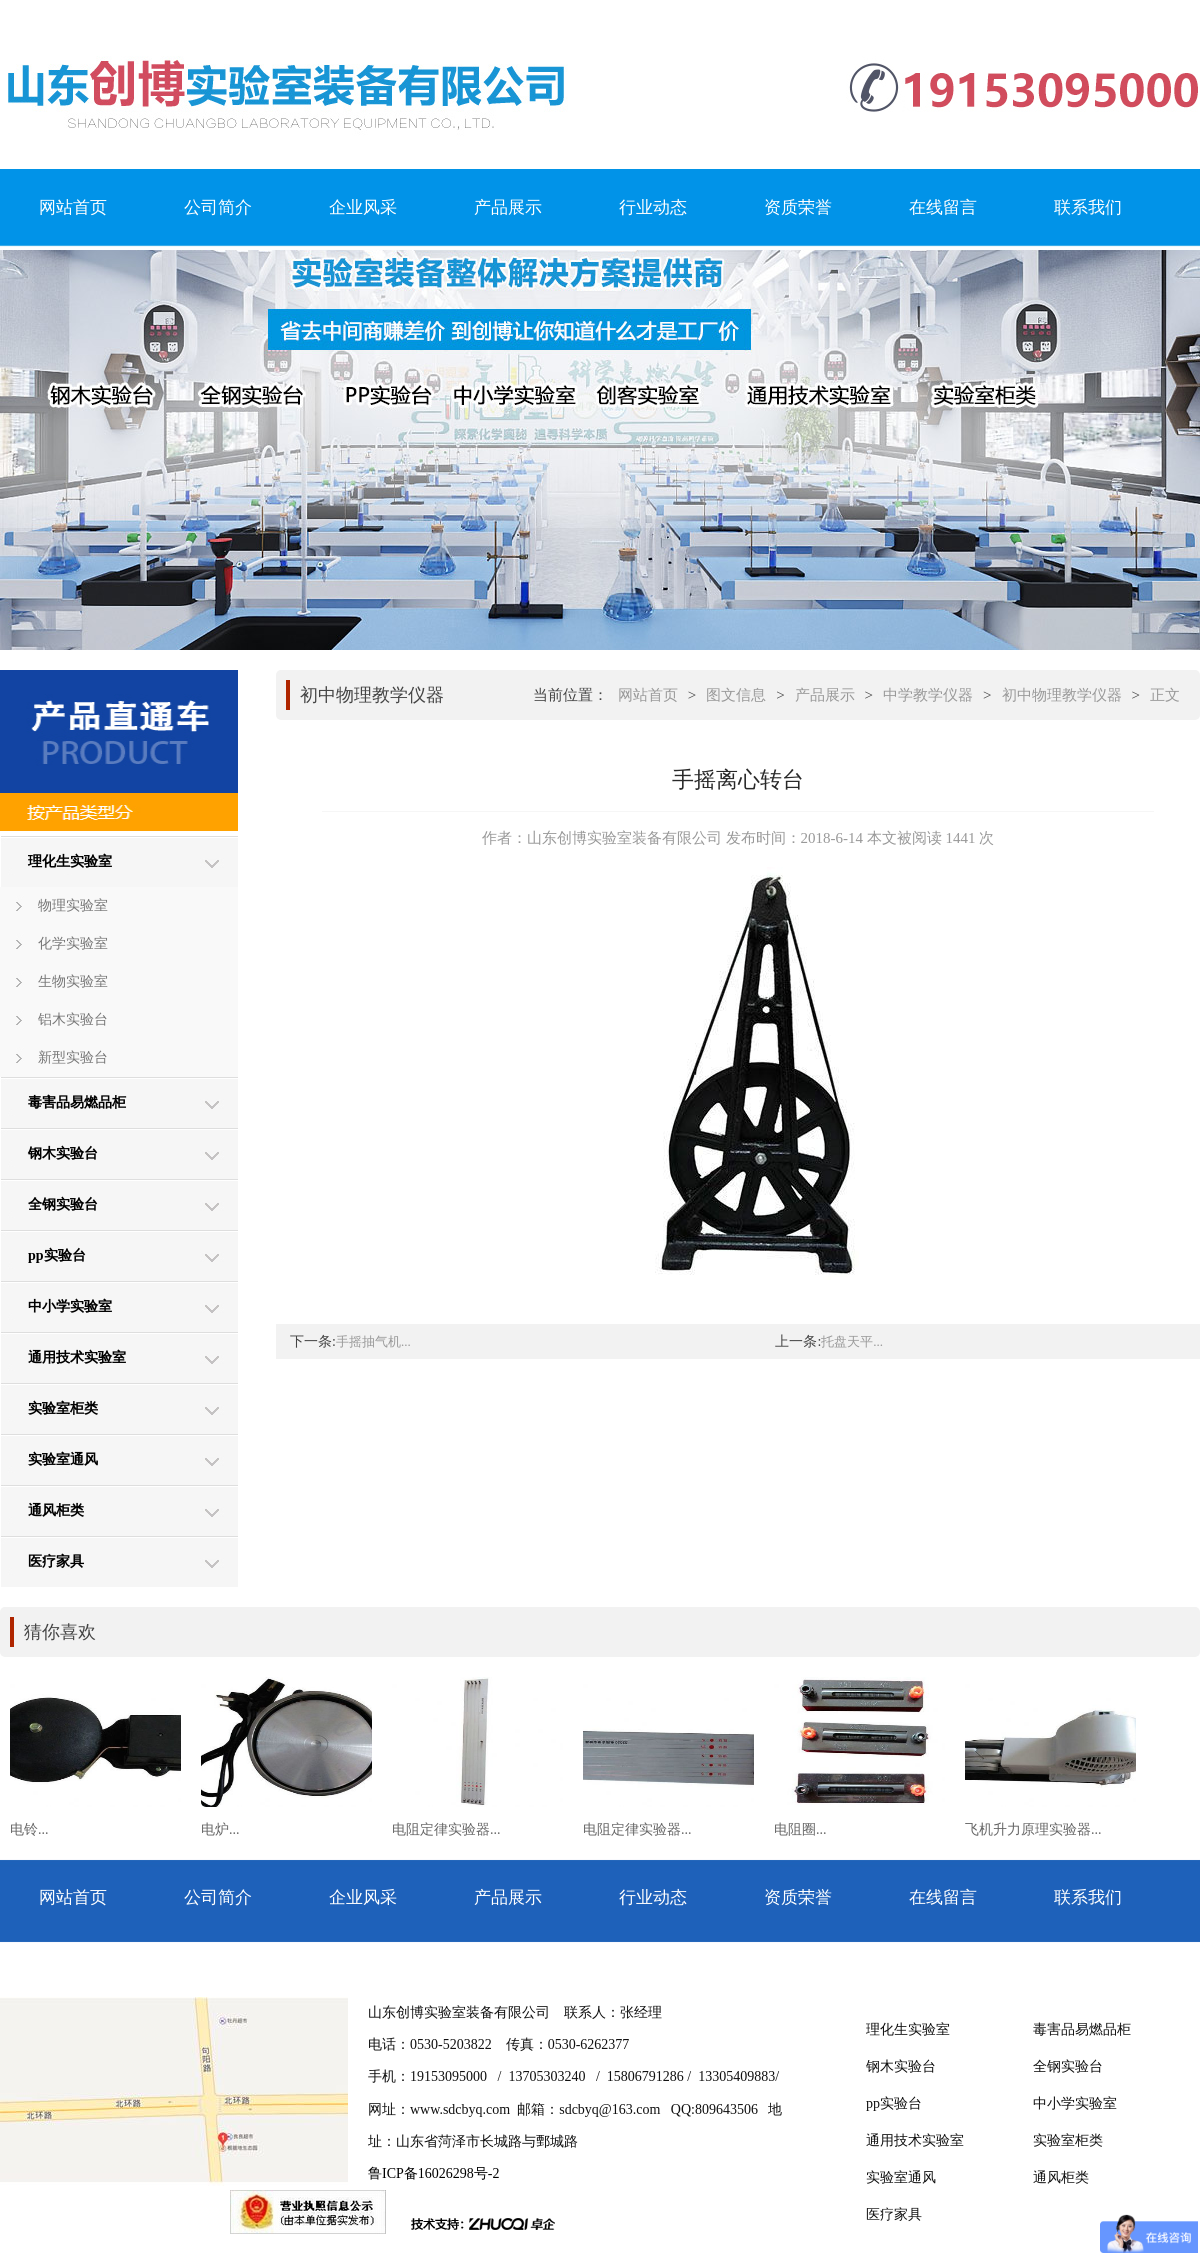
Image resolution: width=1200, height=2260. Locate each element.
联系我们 (1088, 207)
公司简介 (218, 207)
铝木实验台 (73, 1019)
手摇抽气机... (373, 1341)
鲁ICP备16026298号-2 (433, 2173)
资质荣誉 (798, 207)
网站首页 (73, 207)
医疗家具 (56, 1561)
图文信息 (736, 695)
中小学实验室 (70, 1306)
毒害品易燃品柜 (77, 1102)
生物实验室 (73, 981)
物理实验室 (73, 905)
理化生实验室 (70, 861)
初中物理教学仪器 (1062, 695)
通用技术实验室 (77, 1357)
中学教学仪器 (928, 695)
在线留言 (943, 207)
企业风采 (363, 207)
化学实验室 (73, 943)
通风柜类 (56, 1510)
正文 (1165, 695)
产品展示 (508, 207)
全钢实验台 (63, 1204)
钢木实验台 (63, 1153)
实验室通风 (63, 1459)
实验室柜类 (63, 1408)
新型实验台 (73, 1057)
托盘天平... (852, 1341)
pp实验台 (57, 1255)
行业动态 (653, 207)
